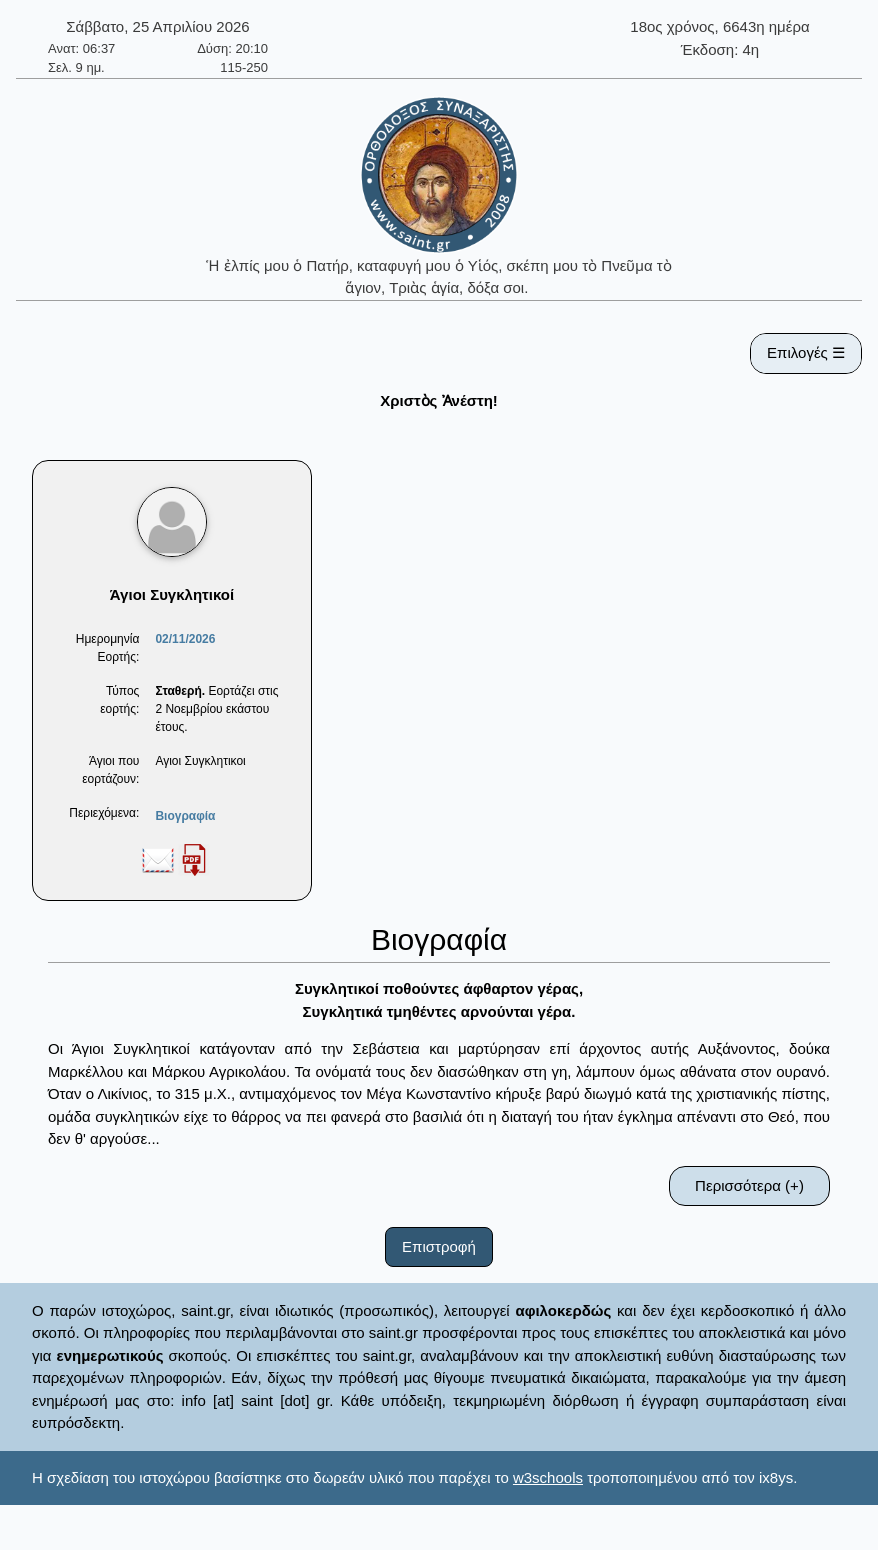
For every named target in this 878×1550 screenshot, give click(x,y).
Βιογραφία (185, 816)
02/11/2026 (185, 639)
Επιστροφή (439, 1246)
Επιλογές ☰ (806, 352)
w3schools (548, 1477)
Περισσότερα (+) (749, 1185)
